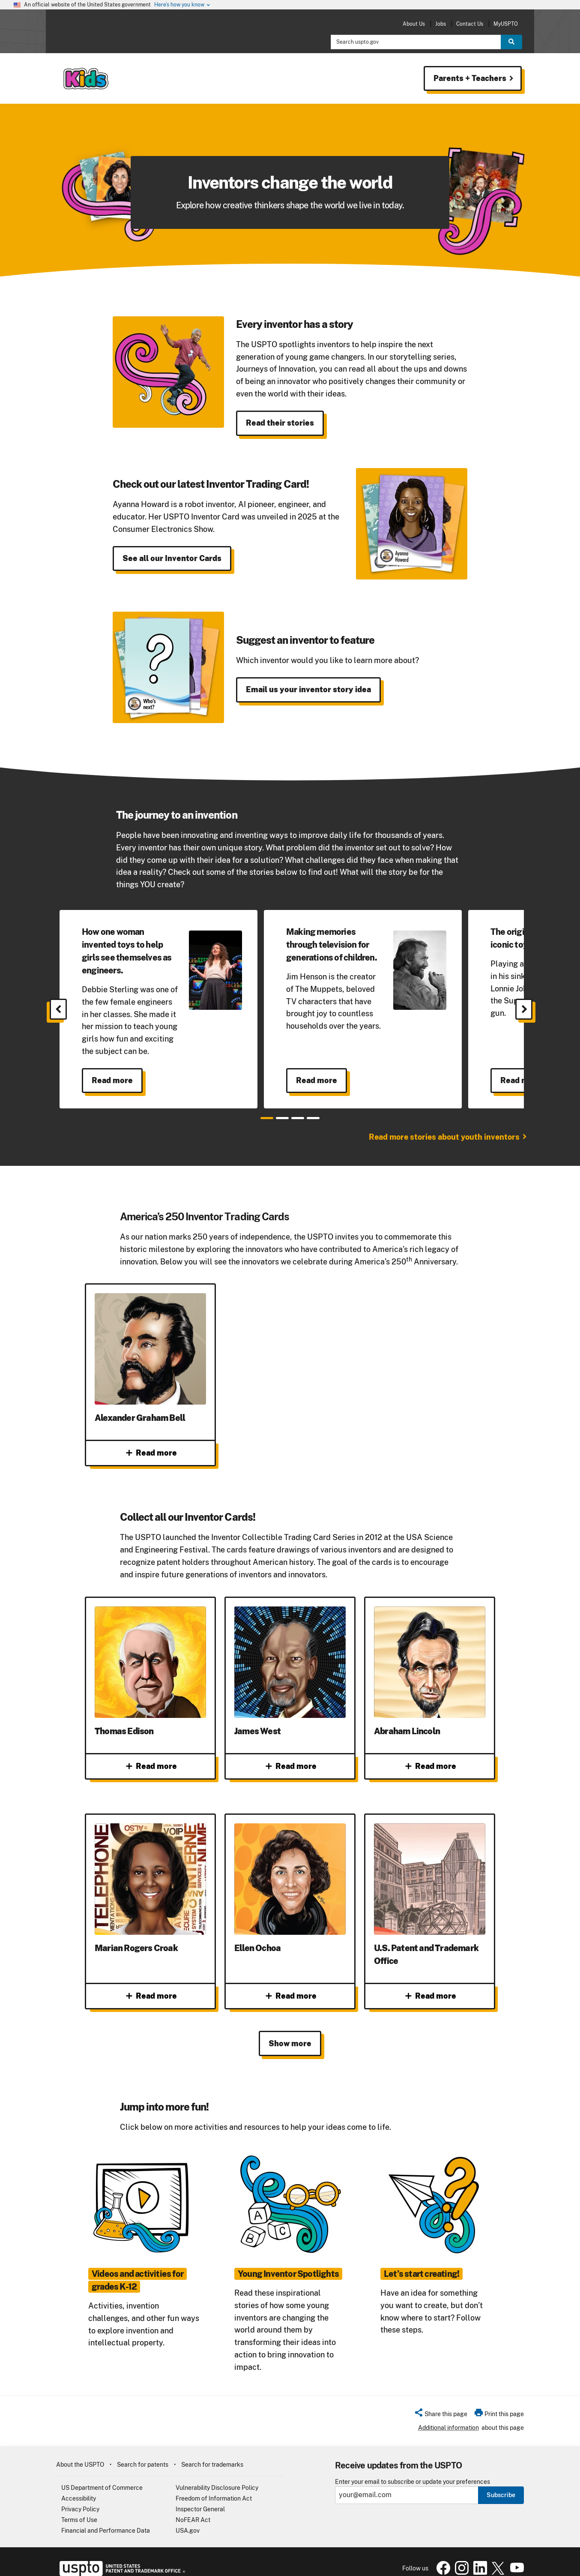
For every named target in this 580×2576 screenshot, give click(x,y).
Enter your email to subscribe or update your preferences (412, 2469)
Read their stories (280, 422)
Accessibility (78, 2485)
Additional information (448, 2414)
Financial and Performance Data (105, 2517)
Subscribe (501, 2482)
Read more (112, 1080)
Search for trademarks (212, 2451)
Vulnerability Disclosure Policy (217, 2474)
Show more (290, 2030)
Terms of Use (79, 2507)
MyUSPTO (505, 24)
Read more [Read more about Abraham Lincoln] (430, 1766)
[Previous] (58, 1009)
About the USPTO (80, 2451)
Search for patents (142, 2451)
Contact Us (469, 24)
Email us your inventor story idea (308, 689)
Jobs (440, 24)
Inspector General (200, 2496)
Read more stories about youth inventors (444, 1136)
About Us (414, 24)
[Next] (523, 1009)
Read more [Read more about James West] (290, 1766)
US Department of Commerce (102, 2474)
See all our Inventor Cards (172, 558)
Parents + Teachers (466, 78)
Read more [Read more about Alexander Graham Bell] (150, 1453)
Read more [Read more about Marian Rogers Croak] (150, 1984)
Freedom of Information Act (214, 2485)
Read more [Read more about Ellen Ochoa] (290, 1984)
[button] (440, 2402)
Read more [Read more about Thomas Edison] (150, 1766)
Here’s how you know (182, 5)
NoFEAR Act (193, 2507)
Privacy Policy (80, 2496)
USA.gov (188, 2517)
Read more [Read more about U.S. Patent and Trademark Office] (430, 1984)
